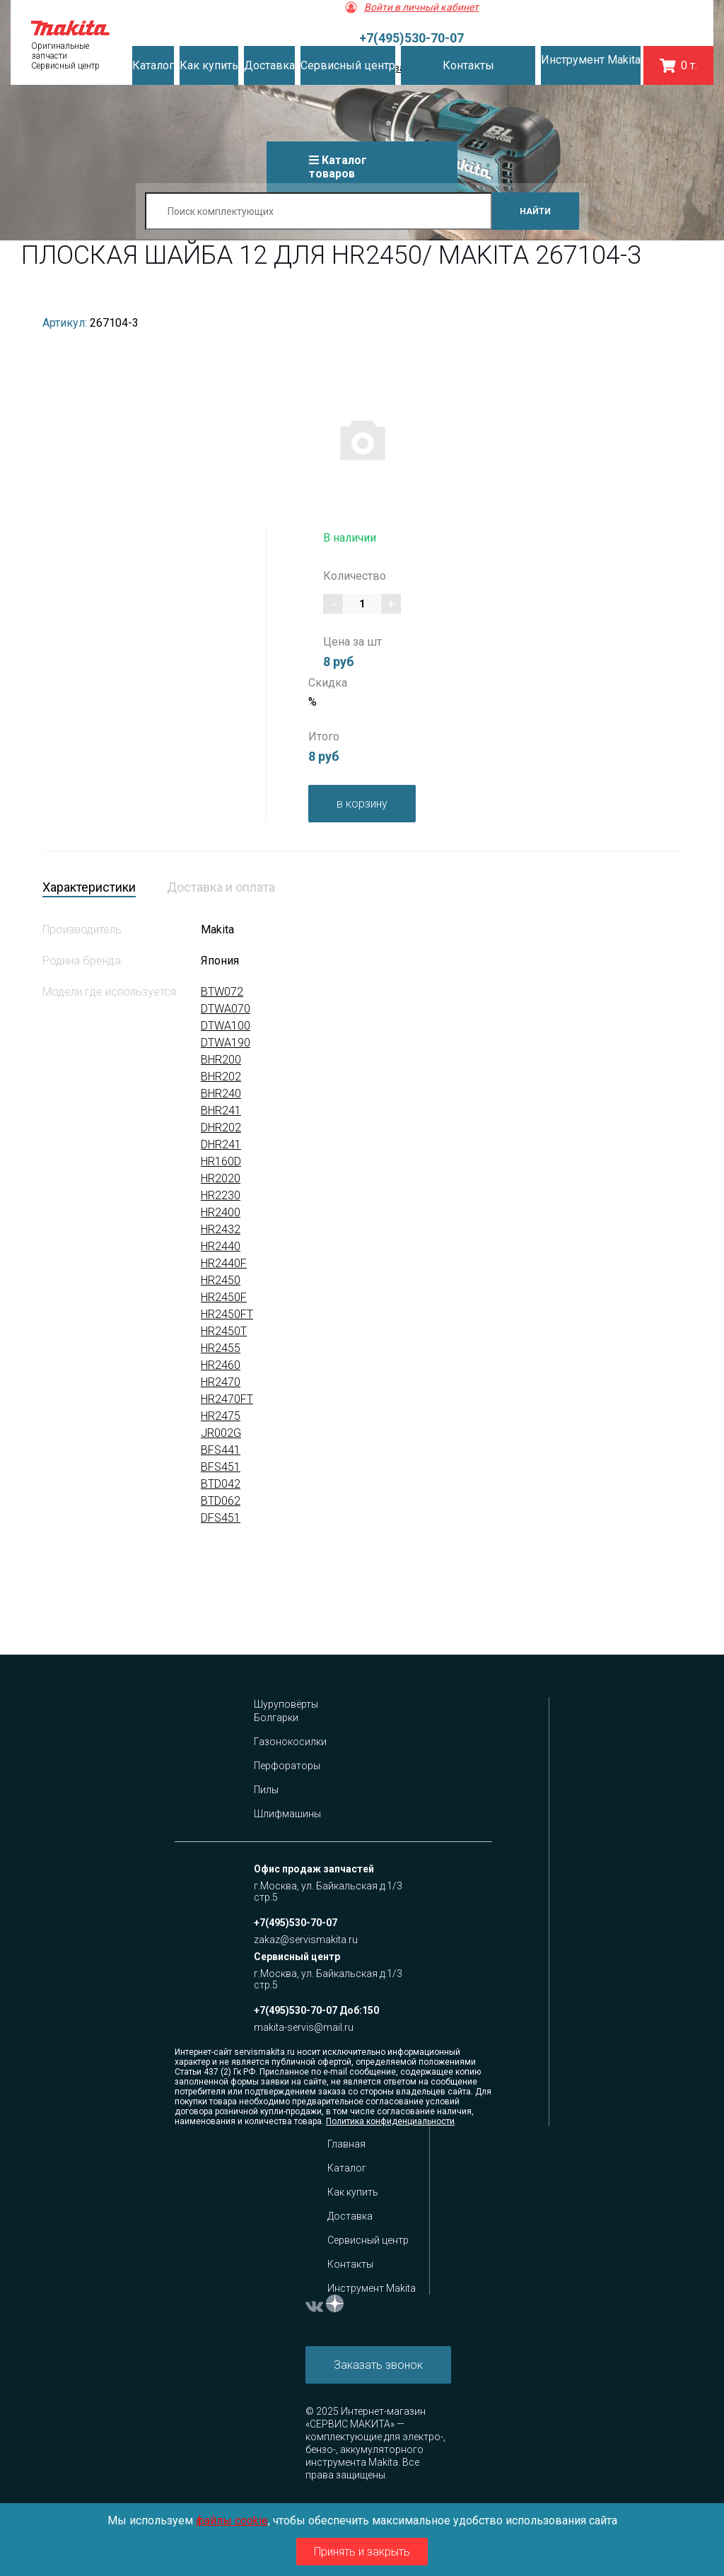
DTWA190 (225, 1042)
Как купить (352, 2192)
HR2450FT (227, 1314)
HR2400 (220, 1212)
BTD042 (220, 1484)
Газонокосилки (290, 1741)
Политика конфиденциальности (390, 2121)
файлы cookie (232, 2520)
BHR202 (221, 1076)
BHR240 (221, 1093)
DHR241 (221, 1144)
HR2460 (220, 1365)
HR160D (221, 1161)
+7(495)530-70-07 (411, 37)
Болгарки (276, 1717)
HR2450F (224, 1297)
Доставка (350, 2216)
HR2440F (224, 1263)
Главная (346, 2144)
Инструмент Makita (371, 2288)
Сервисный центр (368, 2240)
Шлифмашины (287, 1813)
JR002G (221, 1433)
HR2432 (220, 1229)
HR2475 (220, 1416)
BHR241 (221, 1110)
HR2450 (220, 1280)
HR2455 (220, 1348)
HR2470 (220, 1382)
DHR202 (221, 1127)
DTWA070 (225, 1008)
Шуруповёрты (286, 1704)
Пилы (266, 1789)
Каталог (346, 2168)
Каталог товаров (338, 166)
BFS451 (220, 1467)
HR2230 (220, 1195)
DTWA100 (225, 1025)
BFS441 (220, 1450)
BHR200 (221, 1059)
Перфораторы (287, 1765)
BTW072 (222, 991)
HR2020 (220, 1178)
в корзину (362, 803)
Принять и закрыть (362, 2551)
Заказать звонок (378, 2365)
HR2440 (220, 1246)
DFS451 (220, 1518)
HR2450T (224, 1331)
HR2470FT (227, 1399)
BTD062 (220, 1501)
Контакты (350, 2264)
